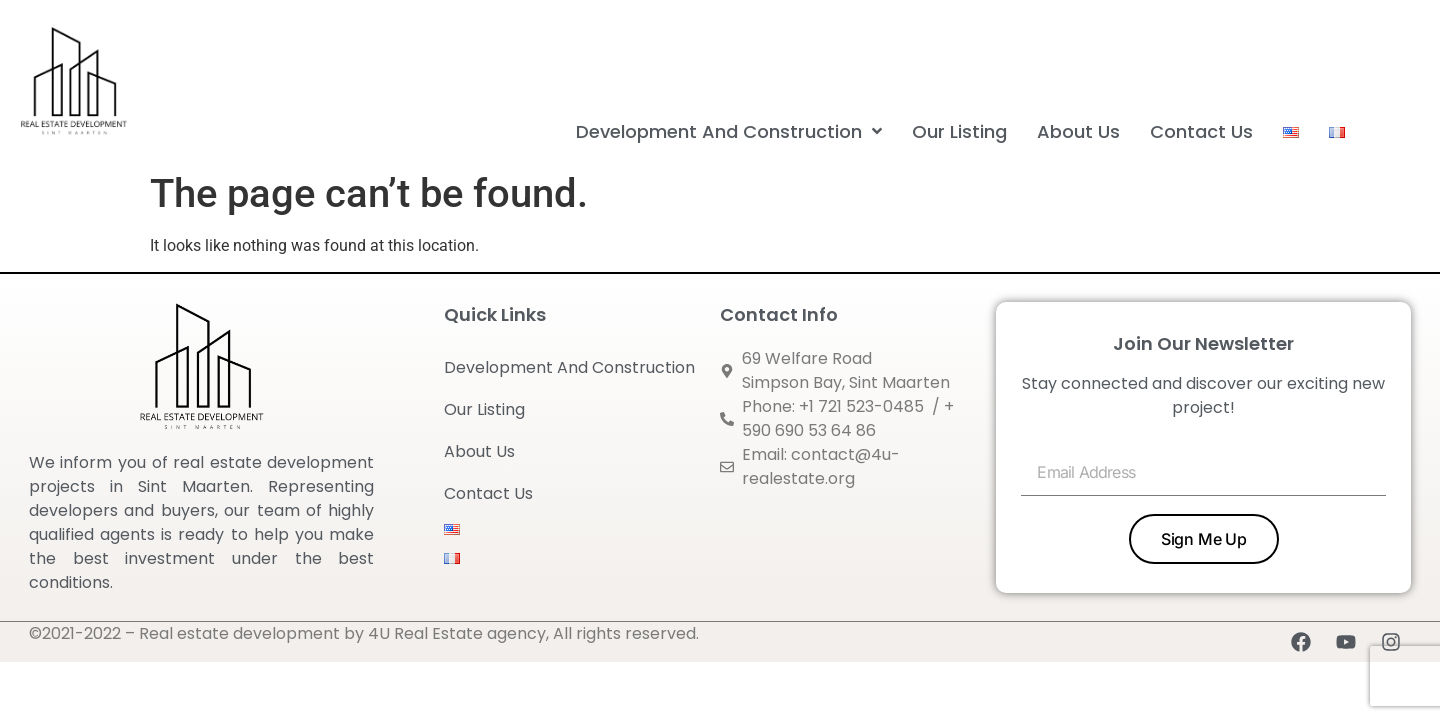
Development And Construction (574, 367)
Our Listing (484, 409)
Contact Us (488, 493)
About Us (479, 451)
